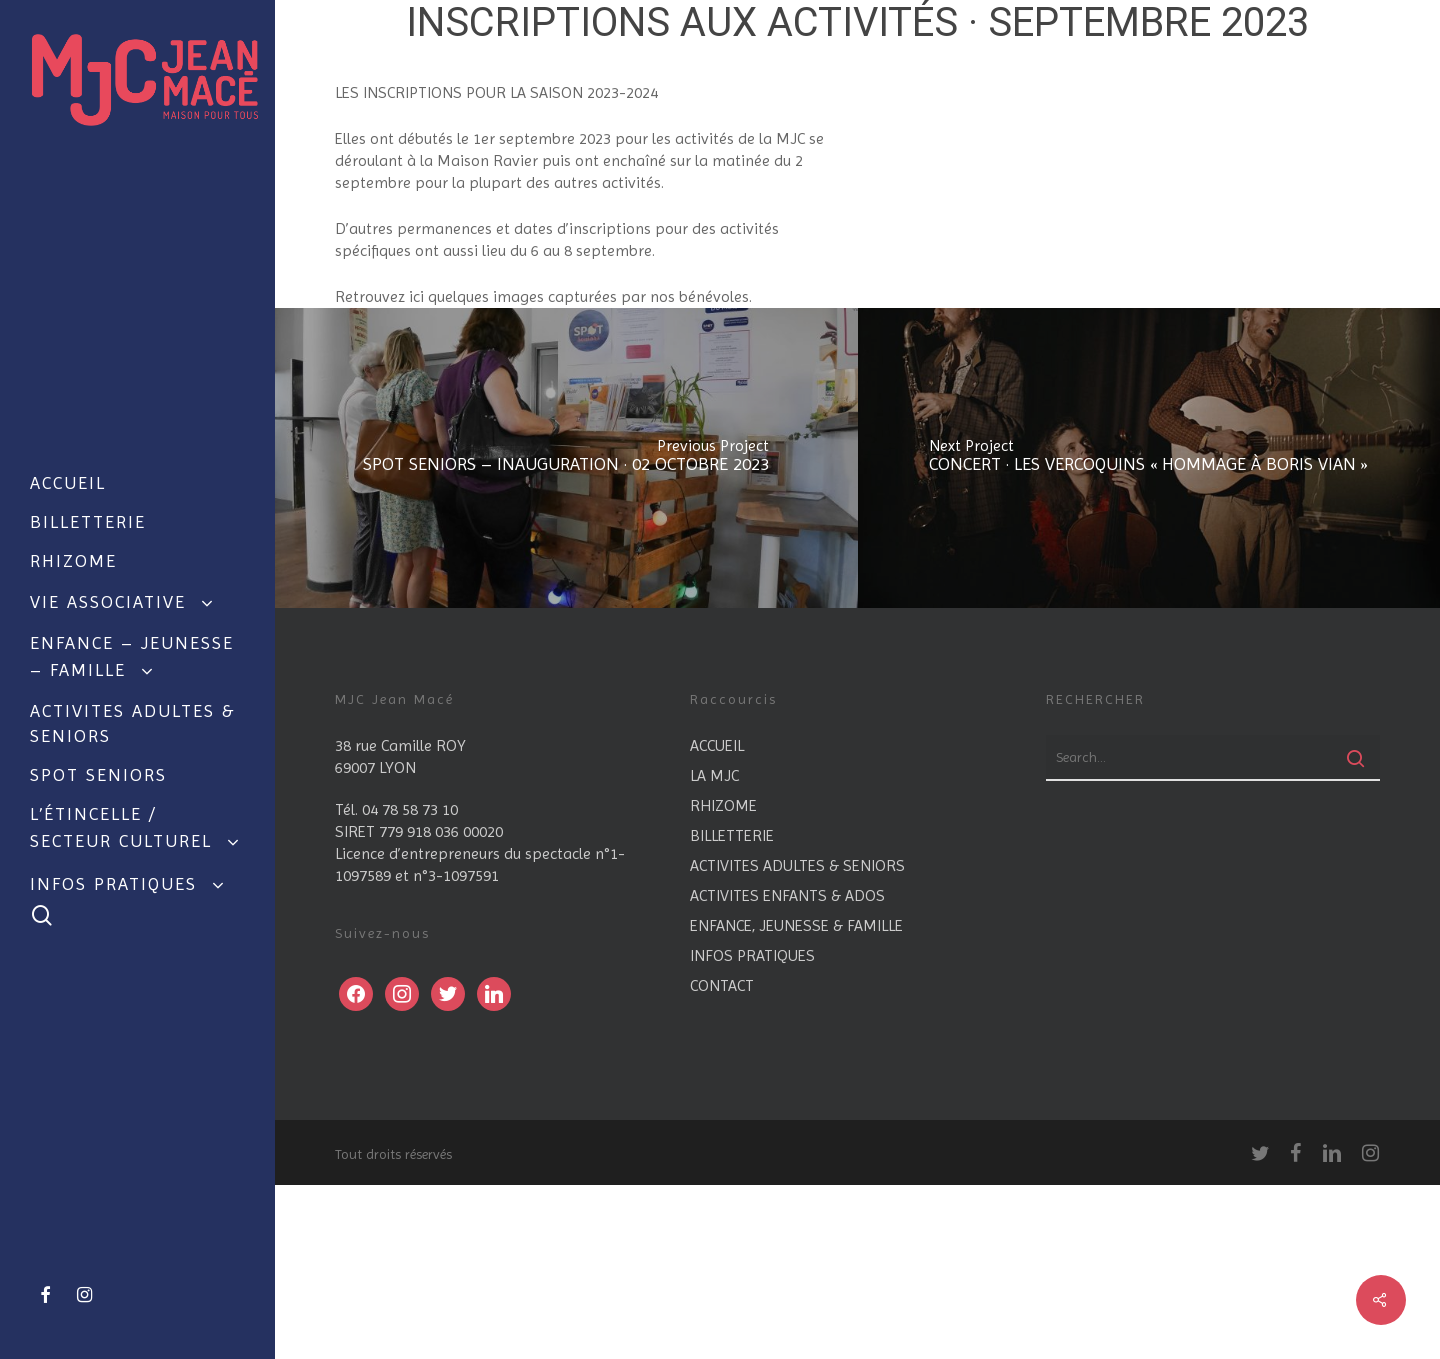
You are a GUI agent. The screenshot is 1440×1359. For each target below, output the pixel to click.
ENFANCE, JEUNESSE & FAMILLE (796, 1099)
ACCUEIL (717, 919)
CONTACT (722, 1159)
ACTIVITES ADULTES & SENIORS (797, 1039)
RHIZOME (723, 979)
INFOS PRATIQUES (752, 1129)
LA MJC (714, 949)
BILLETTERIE (732, 1009)
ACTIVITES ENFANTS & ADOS (787, 1069)
